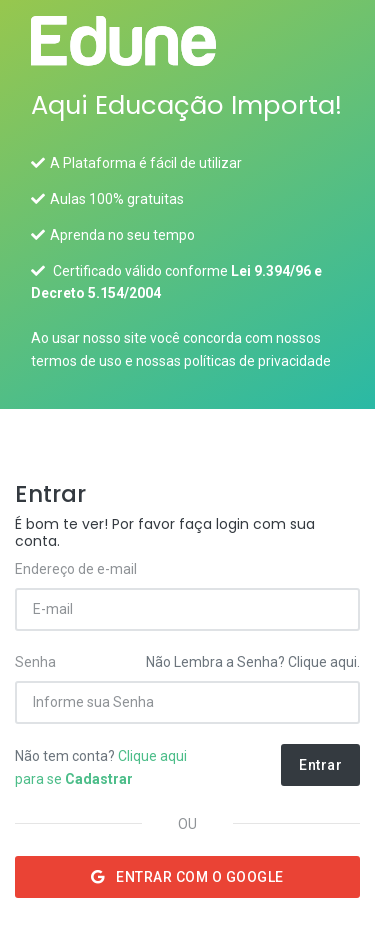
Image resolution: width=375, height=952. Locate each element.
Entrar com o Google (187, 877)
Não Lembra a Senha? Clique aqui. (253, 662)
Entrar (320, 765)
